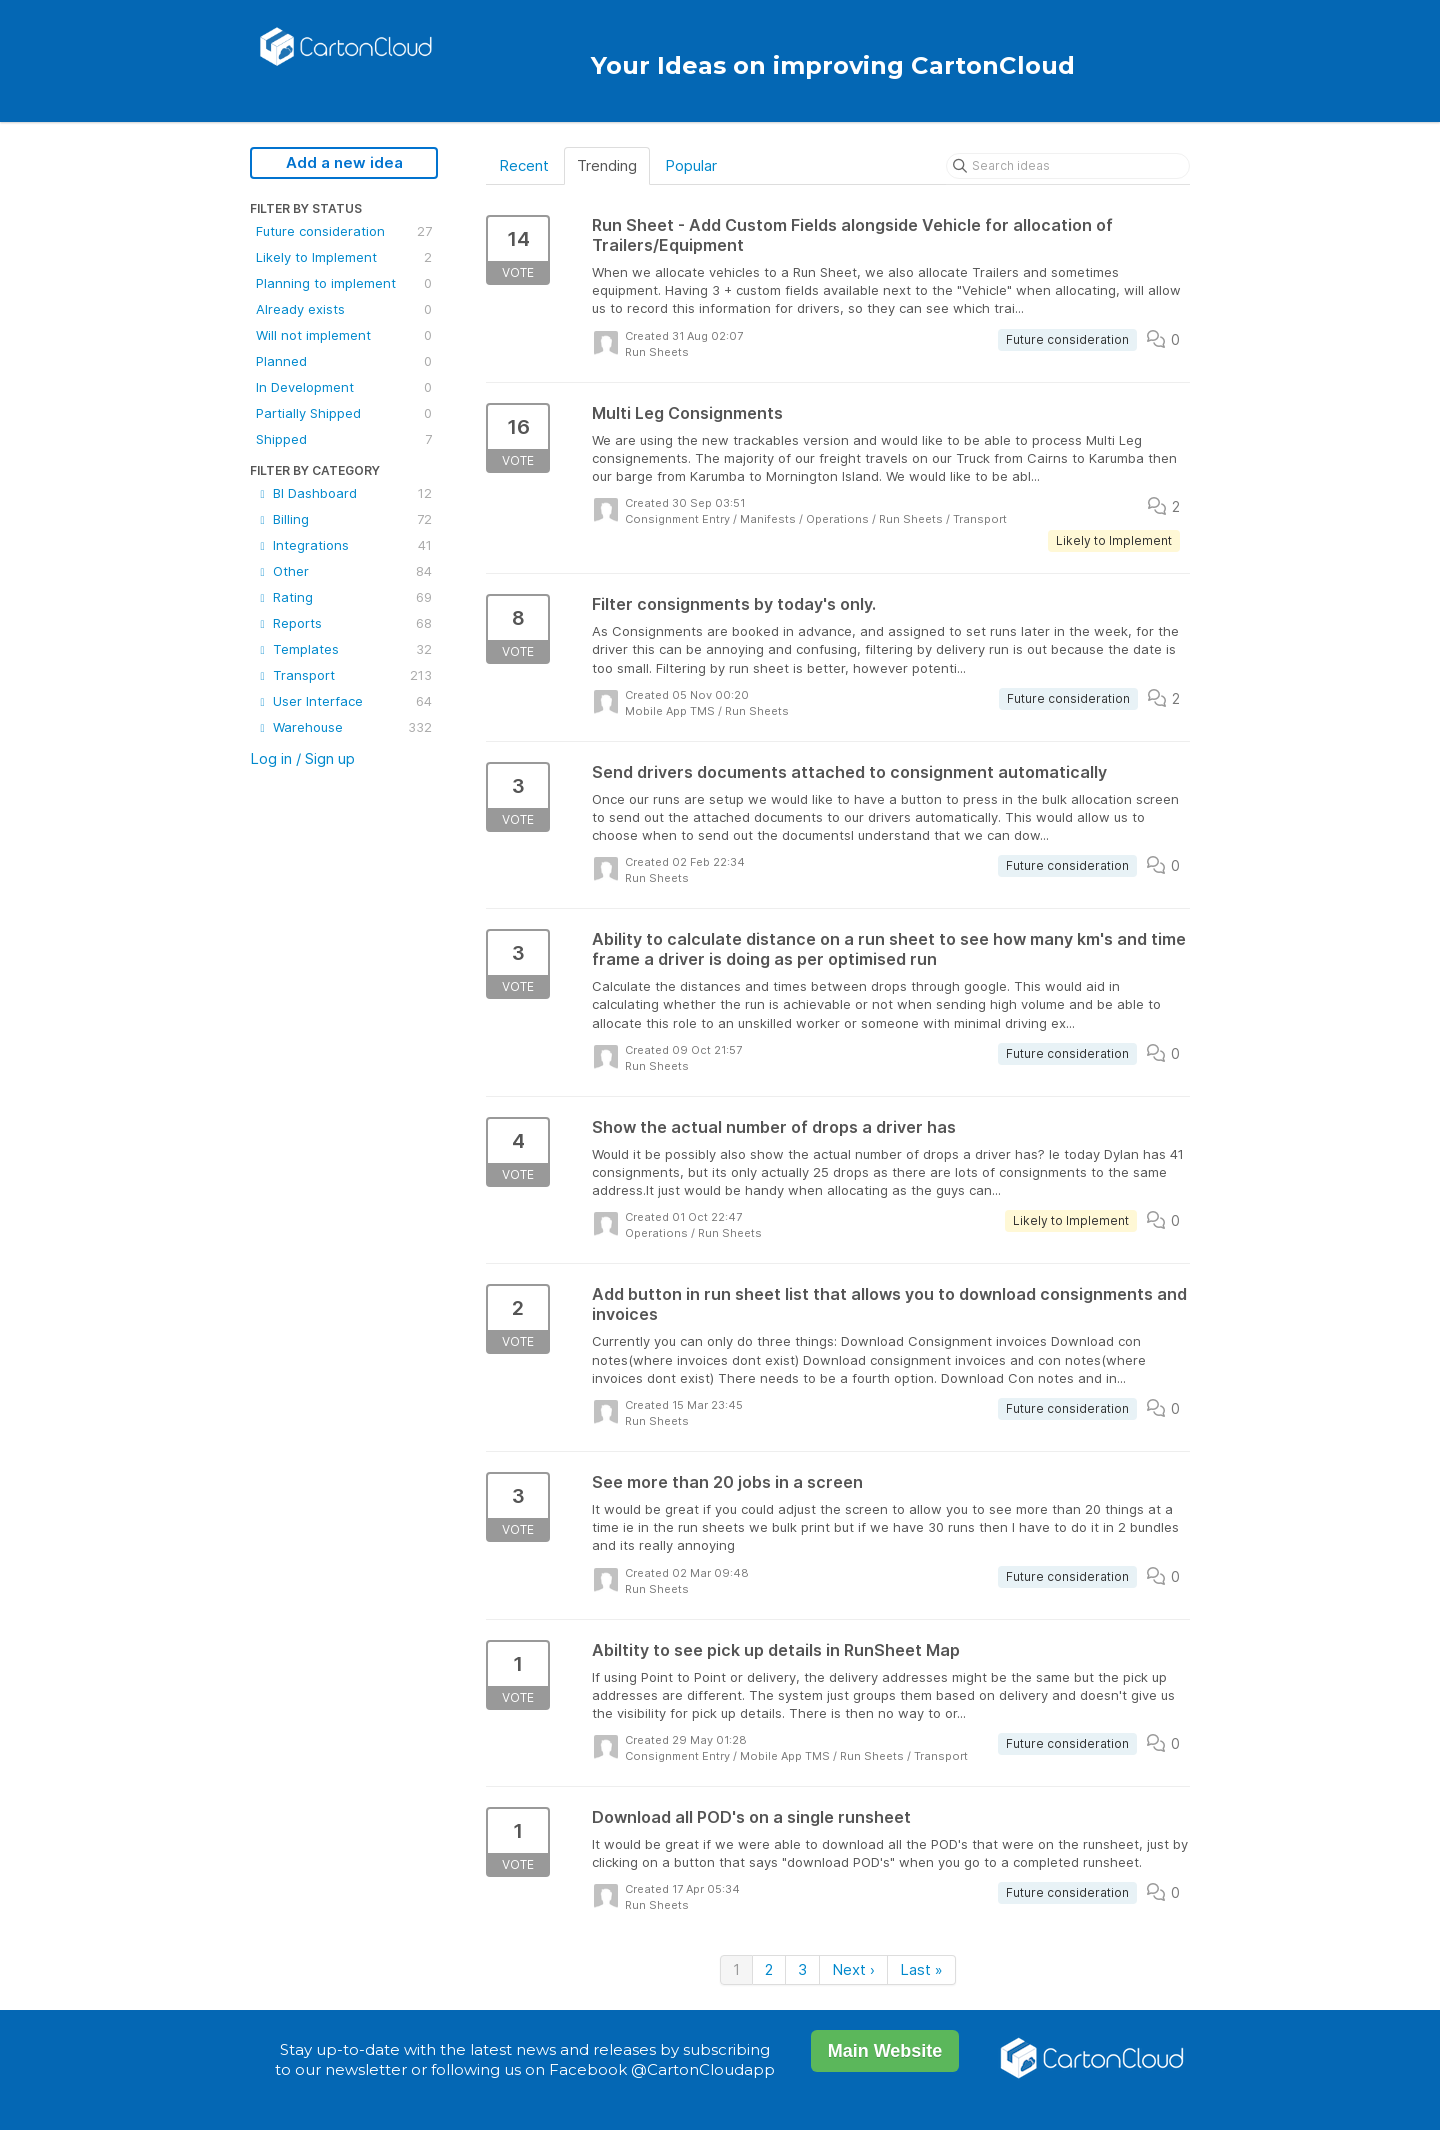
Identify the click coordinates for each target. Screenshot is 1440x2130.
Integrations (344, 545)
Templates (344, 649)
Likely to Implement (344, 257)
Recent (524, 165)
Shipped (344, 439)
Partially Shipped (344, 413)
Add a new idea (344, 162)
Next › (853, 1969)
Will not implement (344, 335)
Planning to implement (344, 283)
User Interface (344, 701)
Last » (921, 1969)
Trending (607, 165)
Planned (344, 361)
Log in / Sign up (302, 758)
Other (344, 571)
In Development (344, 387)
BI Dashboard (344, 493)
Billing (344, 519)
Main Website (885, 2051)
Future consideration (344, 231)
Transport (344, 675)
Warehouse (344, 727)
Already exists (344, 309)
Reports (344, 623)
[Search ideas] (1068, 166)
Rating (344, 597)
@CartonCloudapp (703, 2069)
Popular (691, 165)
